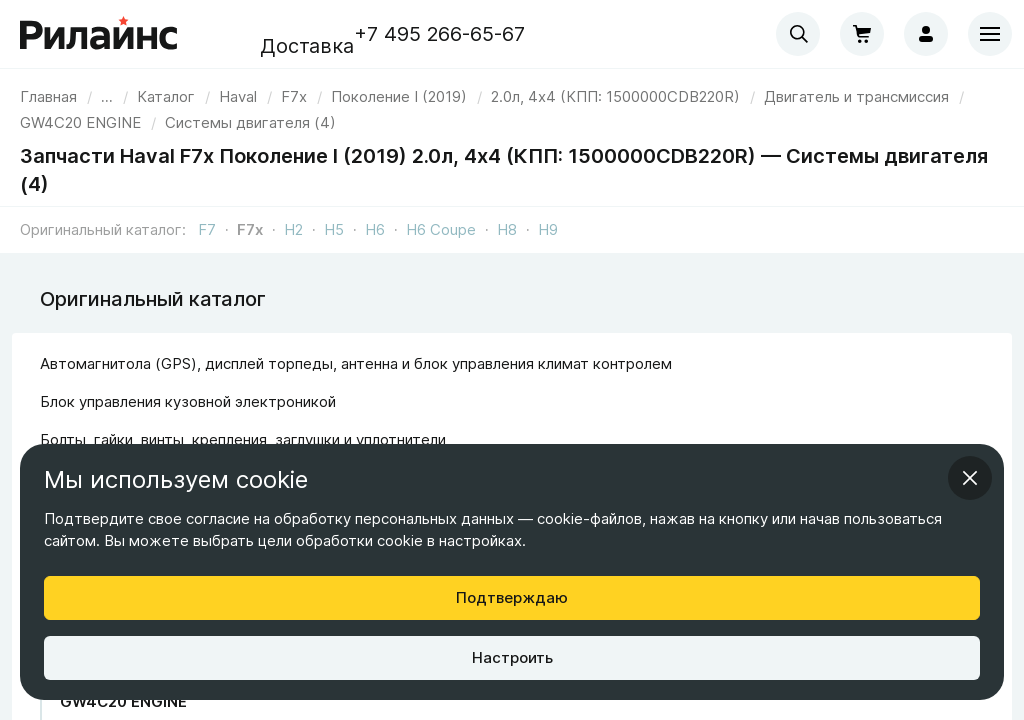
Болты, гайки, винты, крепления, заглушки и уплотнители (243, 439)
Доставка (307, 46)
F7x (250, 229)
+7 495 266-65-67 (439, 34)
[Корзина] (862, 34)
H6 (375, 229)
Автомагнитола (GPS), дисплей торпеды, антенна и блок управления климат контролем (356, 363)
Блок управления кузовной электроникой (188, 401)
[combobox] (798, 34)
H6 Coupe (441, 229)
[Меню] (990, 34)
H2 (293, 229)
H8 (507, 229)
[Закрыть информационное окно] (970, 478)
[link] (238, 96)
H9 (548, 229)
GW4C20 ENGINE (123, 701)
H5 (334, 229)
